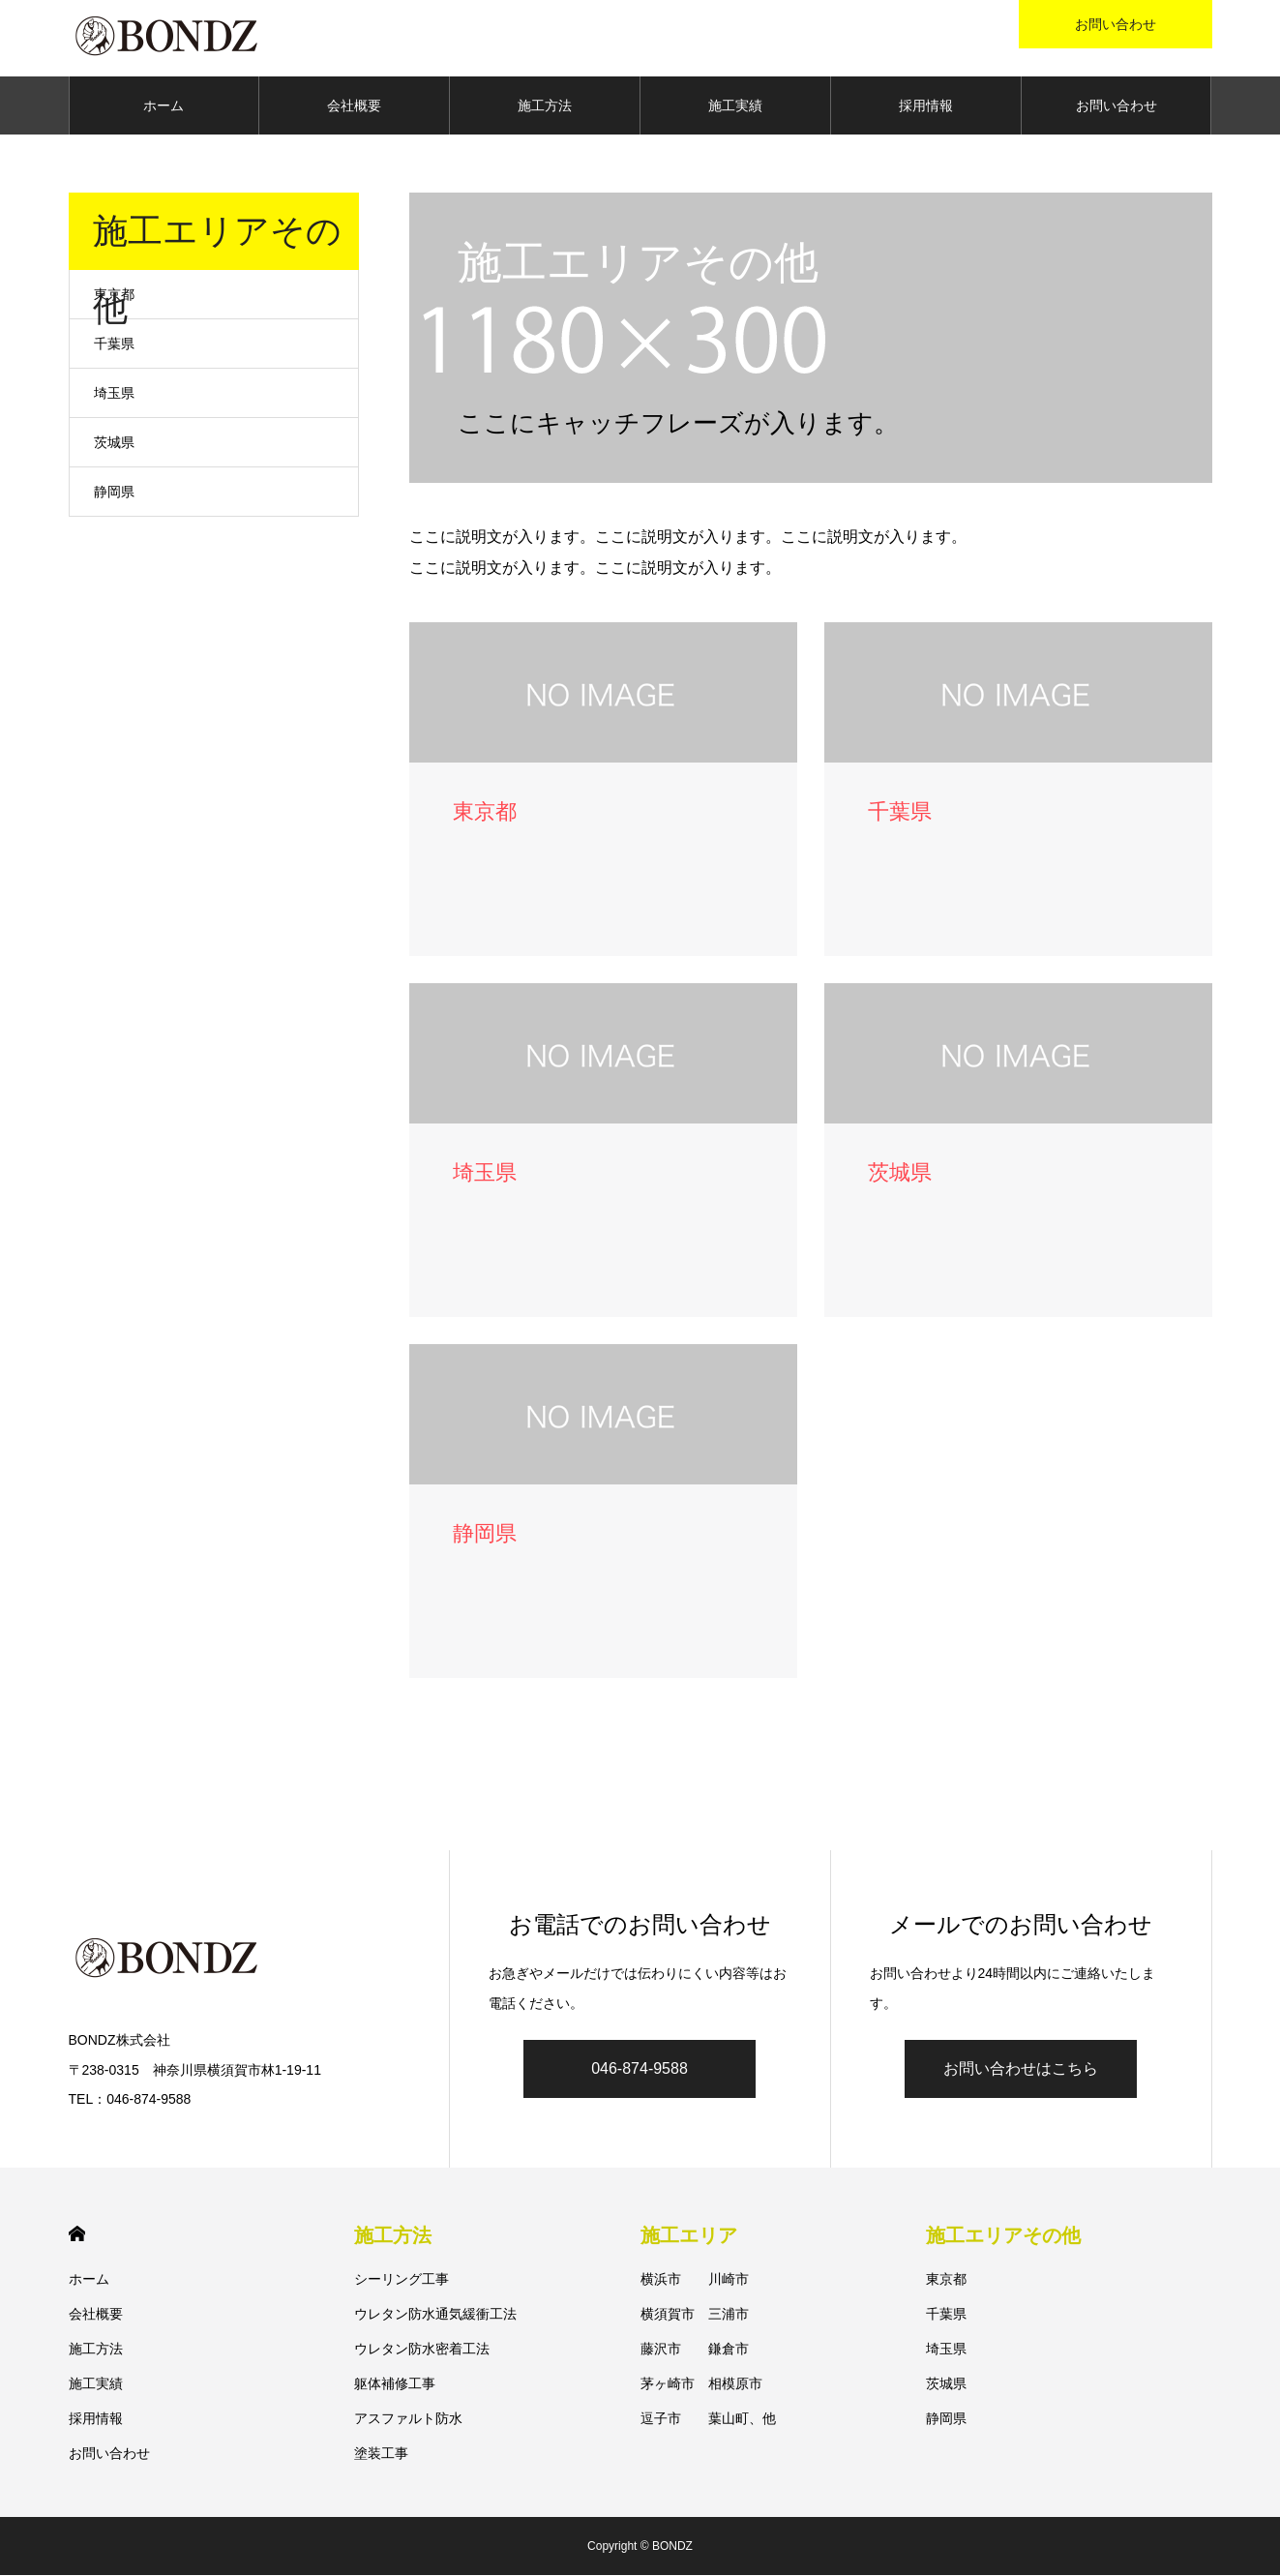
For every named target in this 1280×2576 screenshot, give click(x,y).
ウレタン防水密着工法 (422, 2349)
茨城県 (114, 443)
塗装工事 (381, 2454)
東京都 (114, 295)
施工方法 (545, 106)
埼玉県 (114, 394)
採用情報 (926, 106)
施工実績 (735, 106)
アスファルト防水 (408, 2419)
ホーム (163, 106)
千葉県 (114, 344)
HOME (77, 2235)
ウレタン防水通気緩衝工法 (435, 2314)
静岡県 (114, 492)
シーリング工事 (401, 2280)
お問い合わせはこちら (1020, 2070)
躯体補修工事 (394, 2384)
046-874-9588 (639, 2070)
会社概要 (354, 106)
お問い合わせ (1116, 106)
